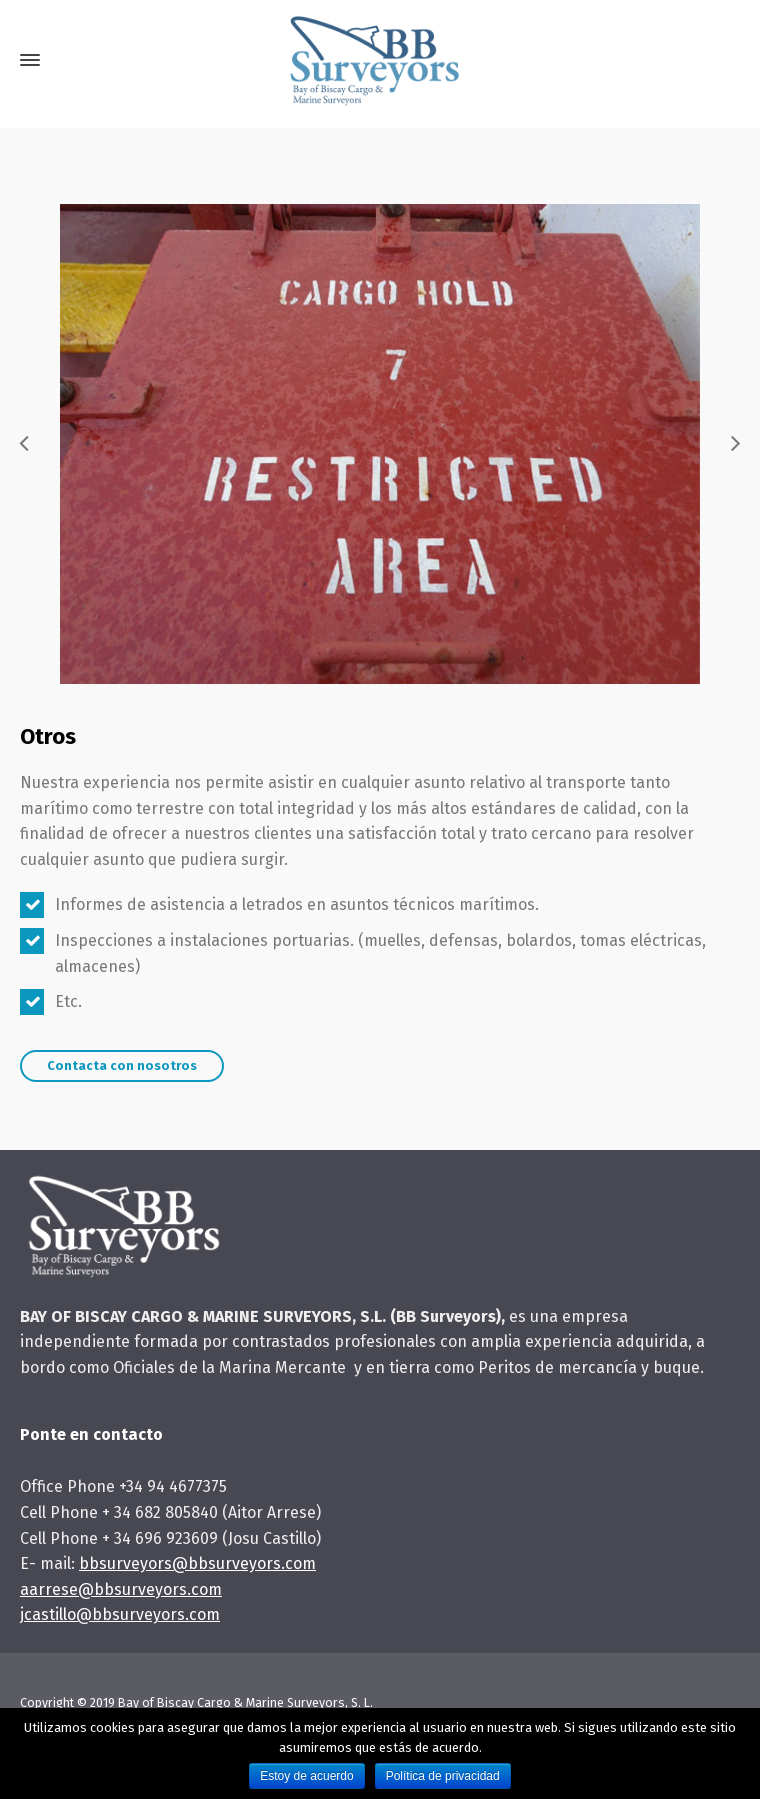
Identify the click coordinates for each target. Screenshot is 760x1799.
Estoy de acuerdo (306, 1776)
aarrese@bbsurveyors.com (121, 1589)
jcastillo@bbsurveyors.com (120, 1614)
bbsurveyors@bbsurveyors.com (197, 1563)
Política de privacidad (443, 1776)
